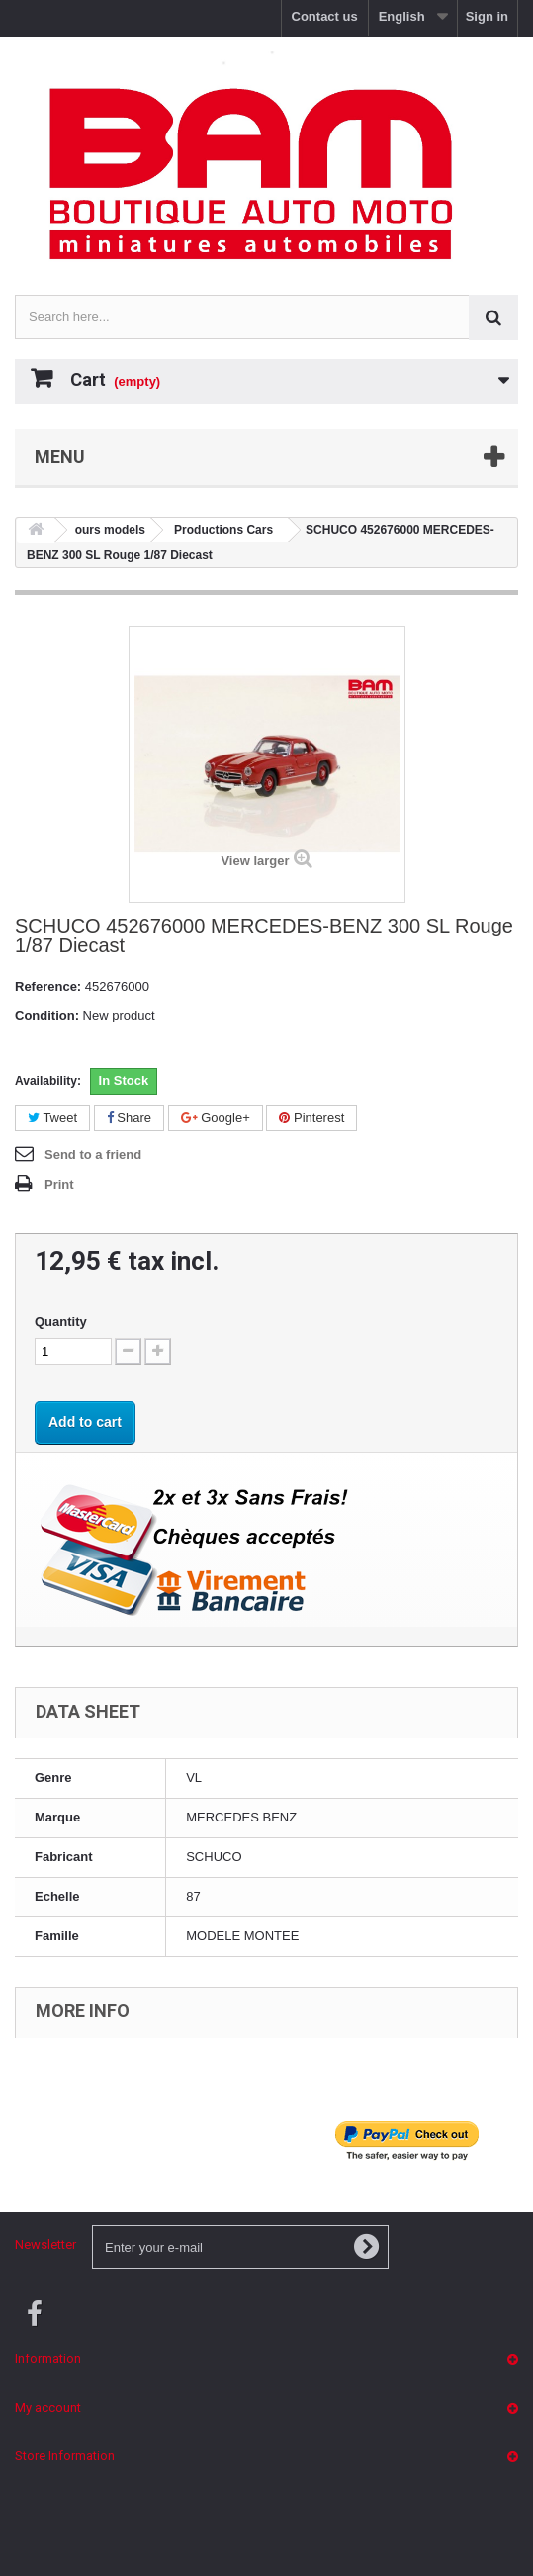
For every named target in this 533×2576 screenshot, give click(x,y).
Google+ (215, 1117)
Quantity (61, 1321)
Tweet (52, 1117)
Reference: (48, 986)
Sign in (487, 16)
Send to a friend (92, 1154)
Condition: (47, 1015)
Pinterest (311, 1117)
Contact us (325, 16)
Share (129, 1117)
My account (48, 2407)
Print (59, 1184)
